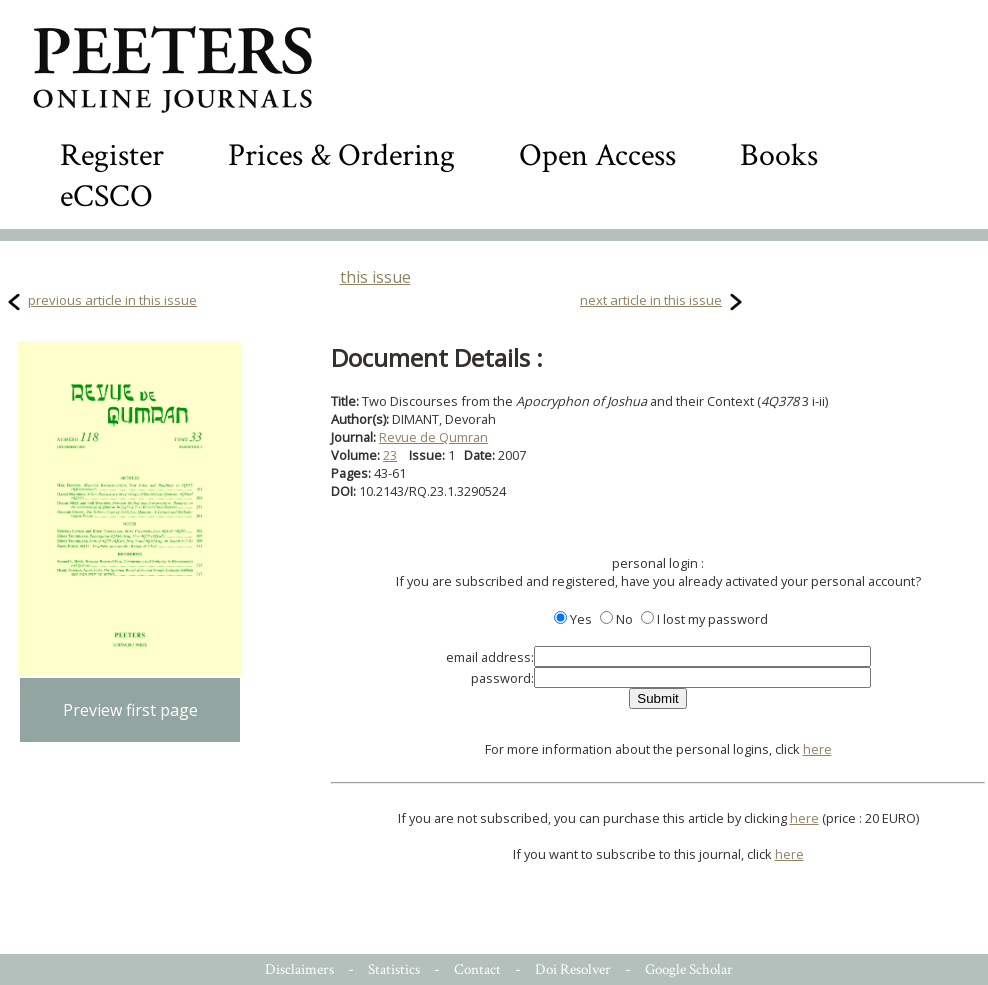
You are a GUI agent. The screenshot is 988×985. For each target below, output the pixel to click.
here (817, 749)
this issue (375, 277)
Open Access (597, 155)
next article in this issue (651, 300)
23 (390, 455)
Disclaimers (299, 969)
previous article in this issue (112, 300)
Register (112, 155)
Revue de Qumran (433, 437)
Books (779, 155)
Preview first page (130, 710)
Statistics (394, 969)
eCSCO (106, 196)
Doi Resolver (573, 969)
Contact (477, 969)
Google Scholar (689, 969)
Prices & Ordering (341, 155)
